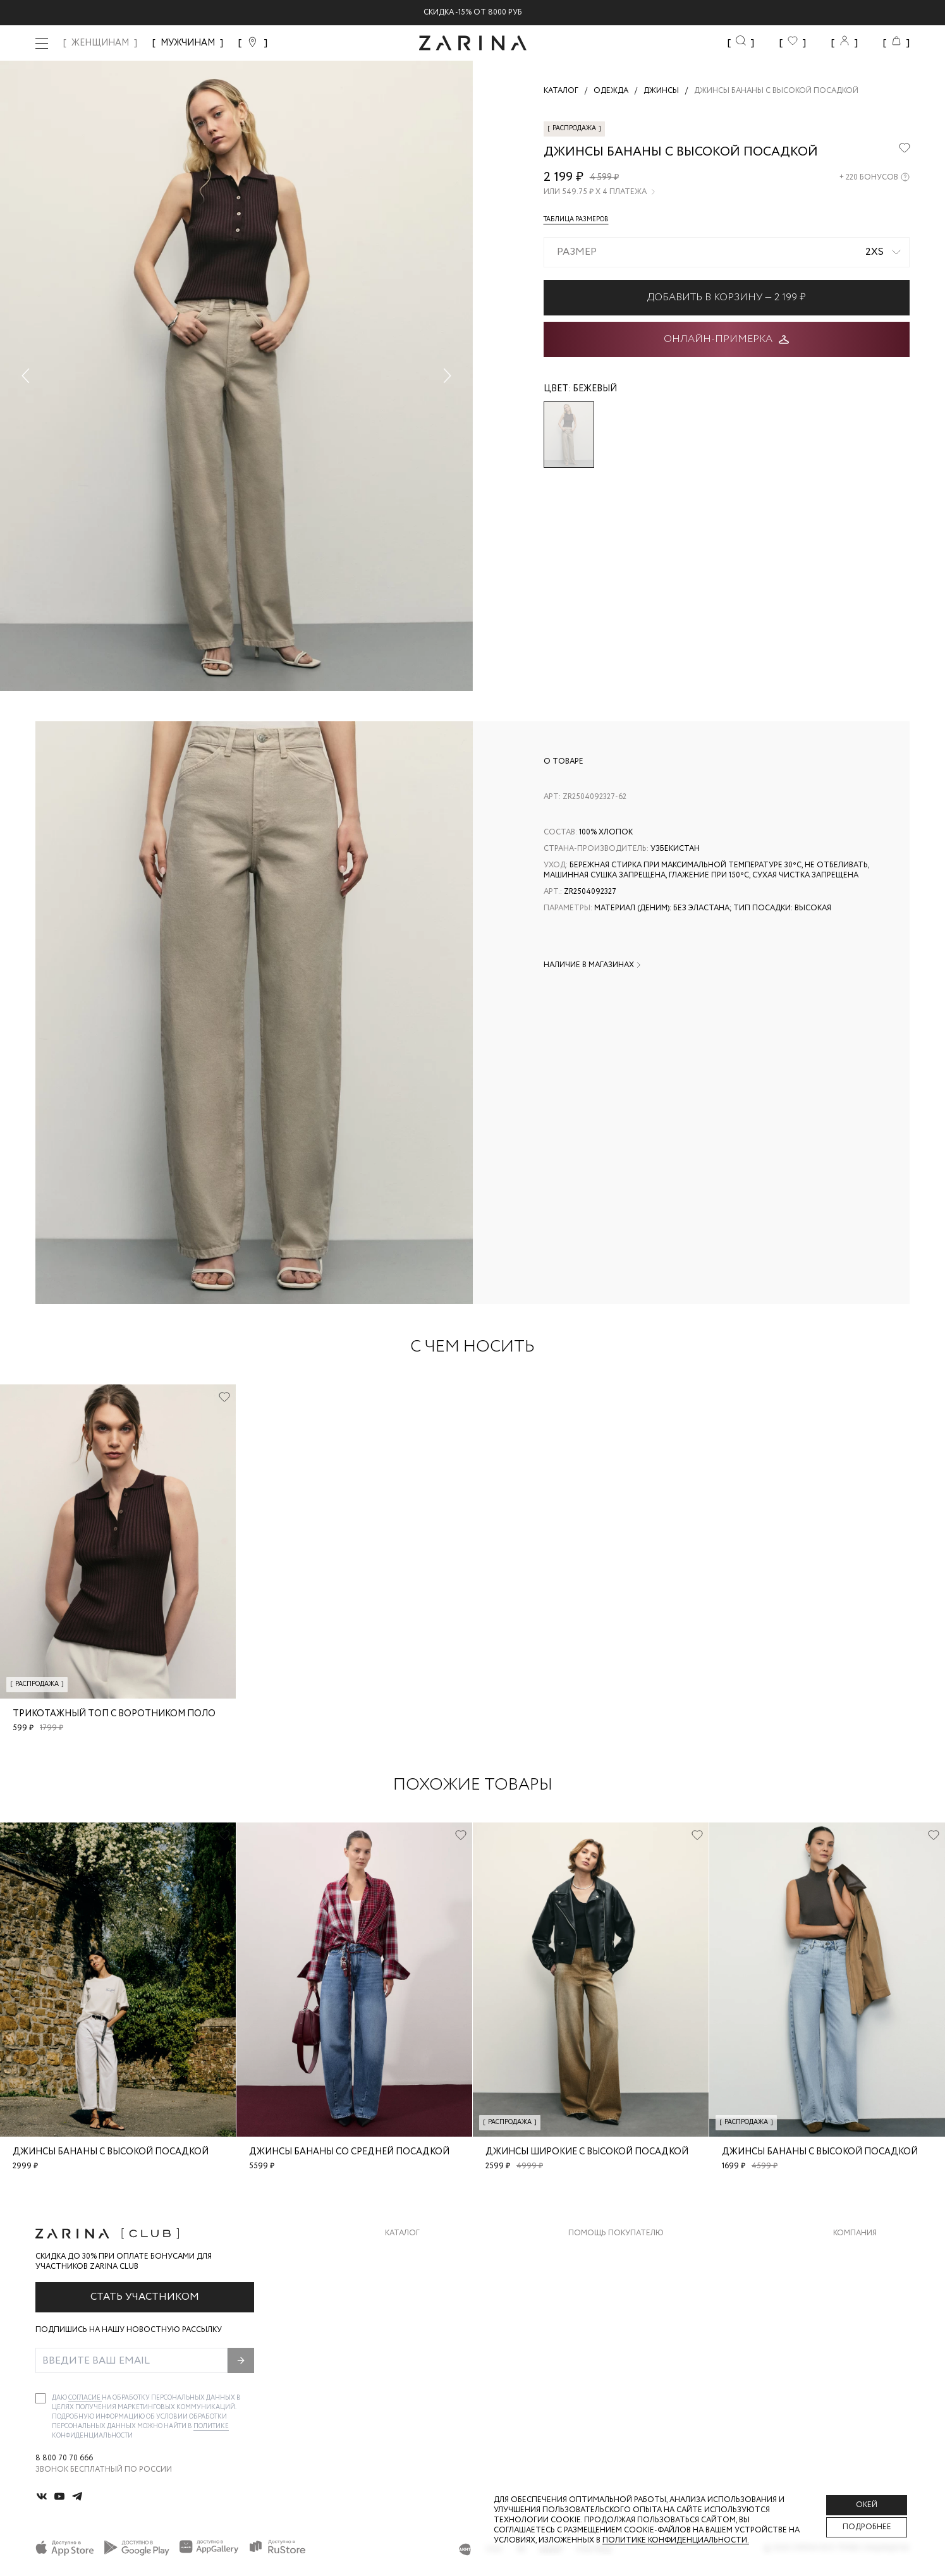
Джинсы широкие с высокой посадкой (586, 2152)
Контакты (854, 2303)
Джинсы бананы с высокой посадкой (111, 2152)
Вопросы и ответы (609, 2303)
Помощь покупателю (616, 2233)
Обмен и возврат (604, 2278)
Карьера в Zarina (867, 2278)
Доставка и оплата (610, 2252)
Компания (855, 2233)
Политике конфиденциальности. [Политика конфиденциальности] (675, 2540)
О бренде (852, 2252)
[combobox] (727, 252)
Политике (211, 2426)
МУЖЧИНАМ (188, 43)
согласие (85, 2398)
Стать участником (144, 2297)
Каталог (402, 2233)
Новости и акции (871, 2328)
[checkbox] (40, 2398)
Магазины (854, 2353)
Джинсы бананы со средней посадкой (349, 2152)
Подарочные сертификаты (626, 2353)
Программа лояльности (620, 2328)
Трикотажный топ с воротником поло (114, 1713)
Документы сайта (607, 2379)
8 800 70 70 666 (64, 2458)
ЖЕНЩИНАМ (100, 43)
